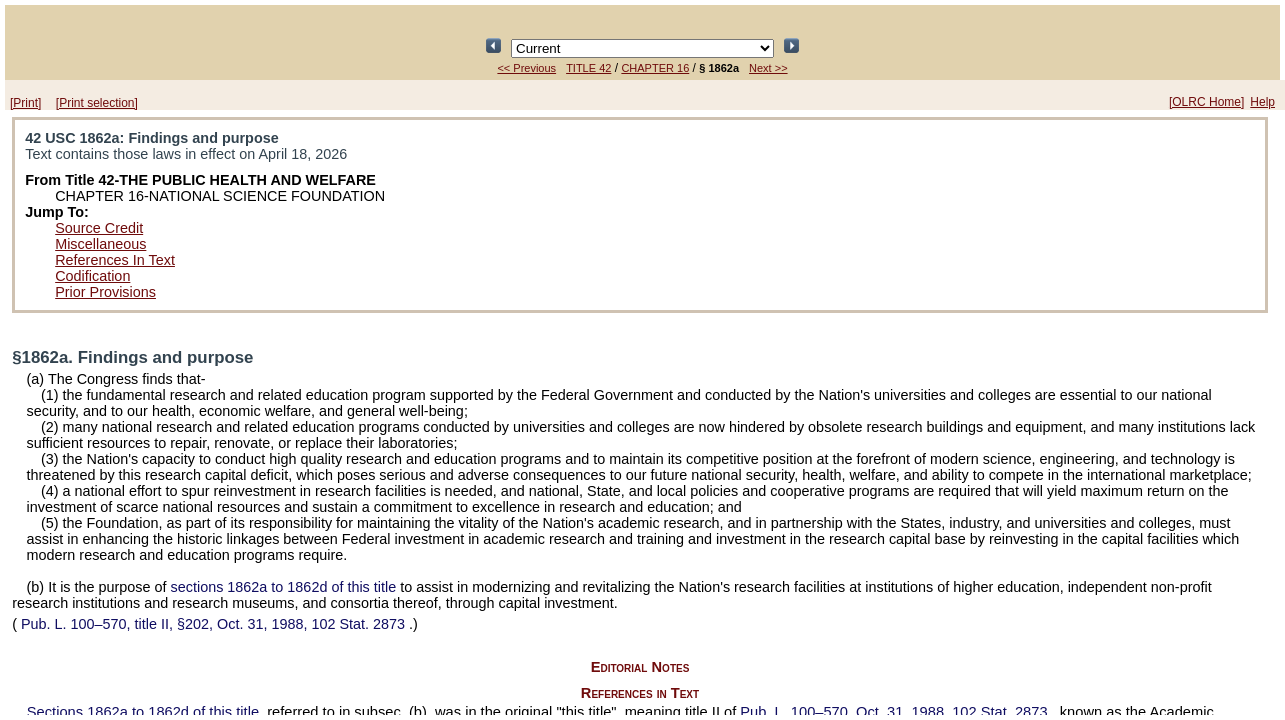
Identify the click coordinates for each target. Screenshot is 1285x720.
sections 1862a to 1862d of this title (284, 587)
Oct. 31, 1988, (895, 712)
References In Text (115, 260)
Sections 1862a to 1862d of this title (143, 712)
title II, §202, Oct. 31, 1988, (213, 624)
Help (1262, 102)
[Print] (25, 103)
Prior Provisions (105, 292)
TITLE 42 (588, 68)
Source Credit (99, 228)
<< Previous (526, 68)
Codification (92, 276)
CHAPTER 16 (655, 68)
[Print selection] (97, 103)
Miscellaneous (100, 244)
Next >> (768, 68)
